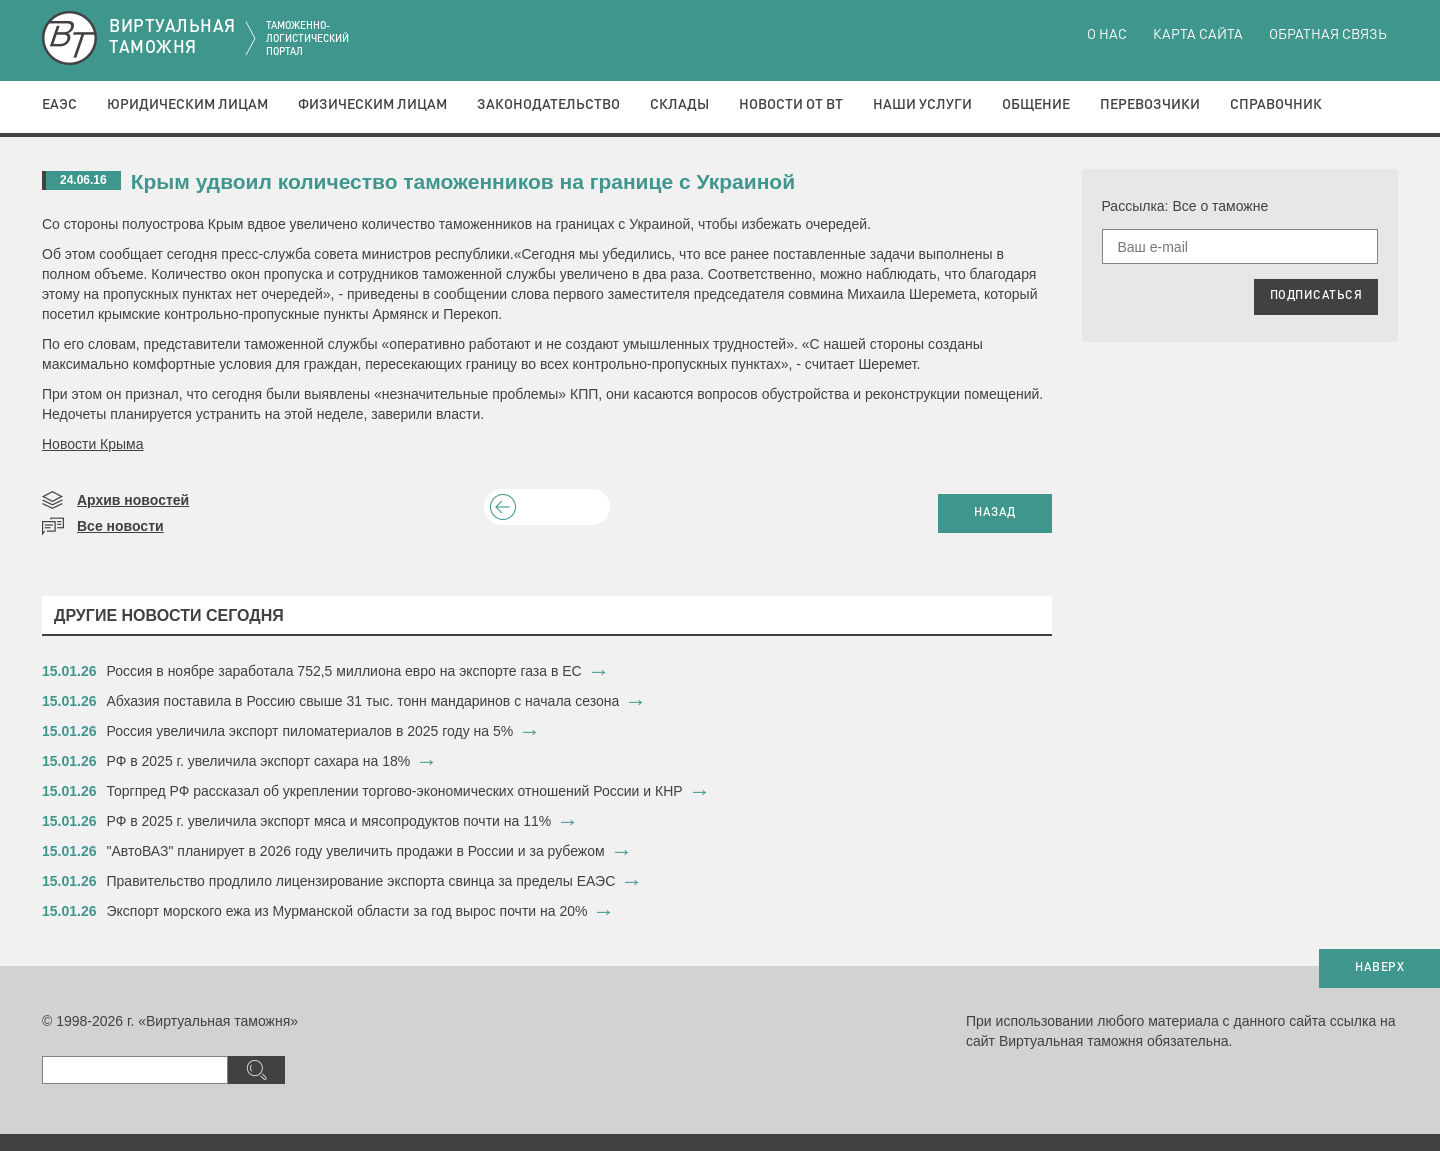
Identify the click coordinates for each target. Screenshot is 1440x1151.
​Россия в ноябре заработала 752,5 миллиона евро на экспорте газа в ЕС (344, 671)
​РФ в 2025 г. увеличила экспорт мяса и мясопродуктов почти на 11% (329, 821)
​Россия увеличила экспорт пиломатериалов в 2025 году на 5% (310, 731)
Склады (679, 105)
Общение (1036, 105)
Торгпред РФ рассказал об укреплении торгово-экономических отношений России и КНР (395, 791)
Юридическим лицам (187, 105)
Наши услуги (922, 105)
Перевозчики (1150, 105)
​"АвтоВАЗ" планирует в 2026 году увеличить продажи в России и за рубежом (356, 851)
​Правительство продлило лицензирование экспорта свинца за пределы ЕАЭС (361, 881)
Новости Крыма (93, 444)
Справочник (1276, 105)
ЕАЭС (59, 105)
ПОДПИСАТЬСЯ (1316, 296)
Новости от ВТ (791, 105)
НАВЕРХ (1379, 968)
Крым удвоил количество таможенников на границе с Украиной (463, 181)
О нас (1107, 35)
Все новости (120, 526)
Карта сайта (1198, 35)
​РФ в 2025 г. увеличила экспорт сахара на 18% (259, 761)
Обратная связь (1328, 35)
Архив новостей (133, 500)
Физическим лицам (372, 105)
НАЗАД (995, 513)
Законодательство (548, 105)
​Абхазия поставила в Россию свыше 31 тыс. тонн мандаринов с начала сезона (363, 701)
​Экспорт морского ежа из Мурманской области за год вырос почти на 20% (347, 911)
